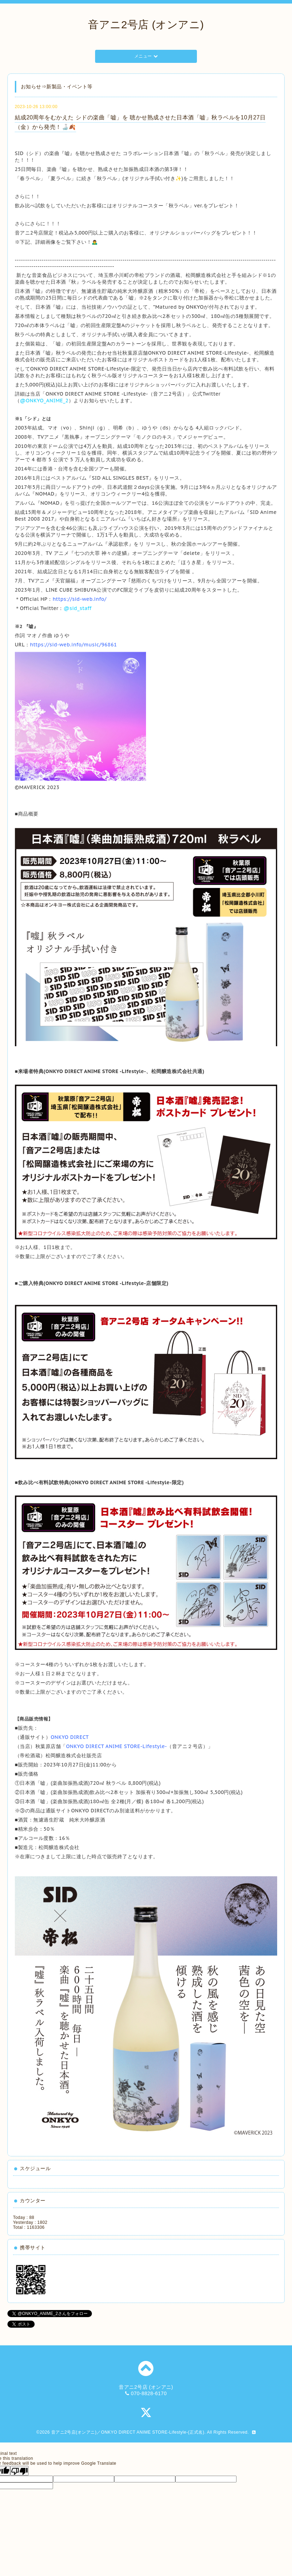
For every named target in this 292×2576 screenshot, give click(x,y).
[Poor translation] (19, 2471)
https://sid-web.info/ (79, 599)
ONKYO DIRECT (70, 1737)
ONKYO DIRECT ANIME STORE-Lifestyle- (116, 1746)
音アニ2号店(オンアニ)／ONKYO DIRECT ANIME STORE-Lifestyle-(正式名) (127, 2432)
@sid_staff (78, 608)
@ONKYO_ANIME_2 (44, 400)
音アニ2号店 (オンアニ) (146, 24)
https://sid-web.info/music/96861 (73, 644)
